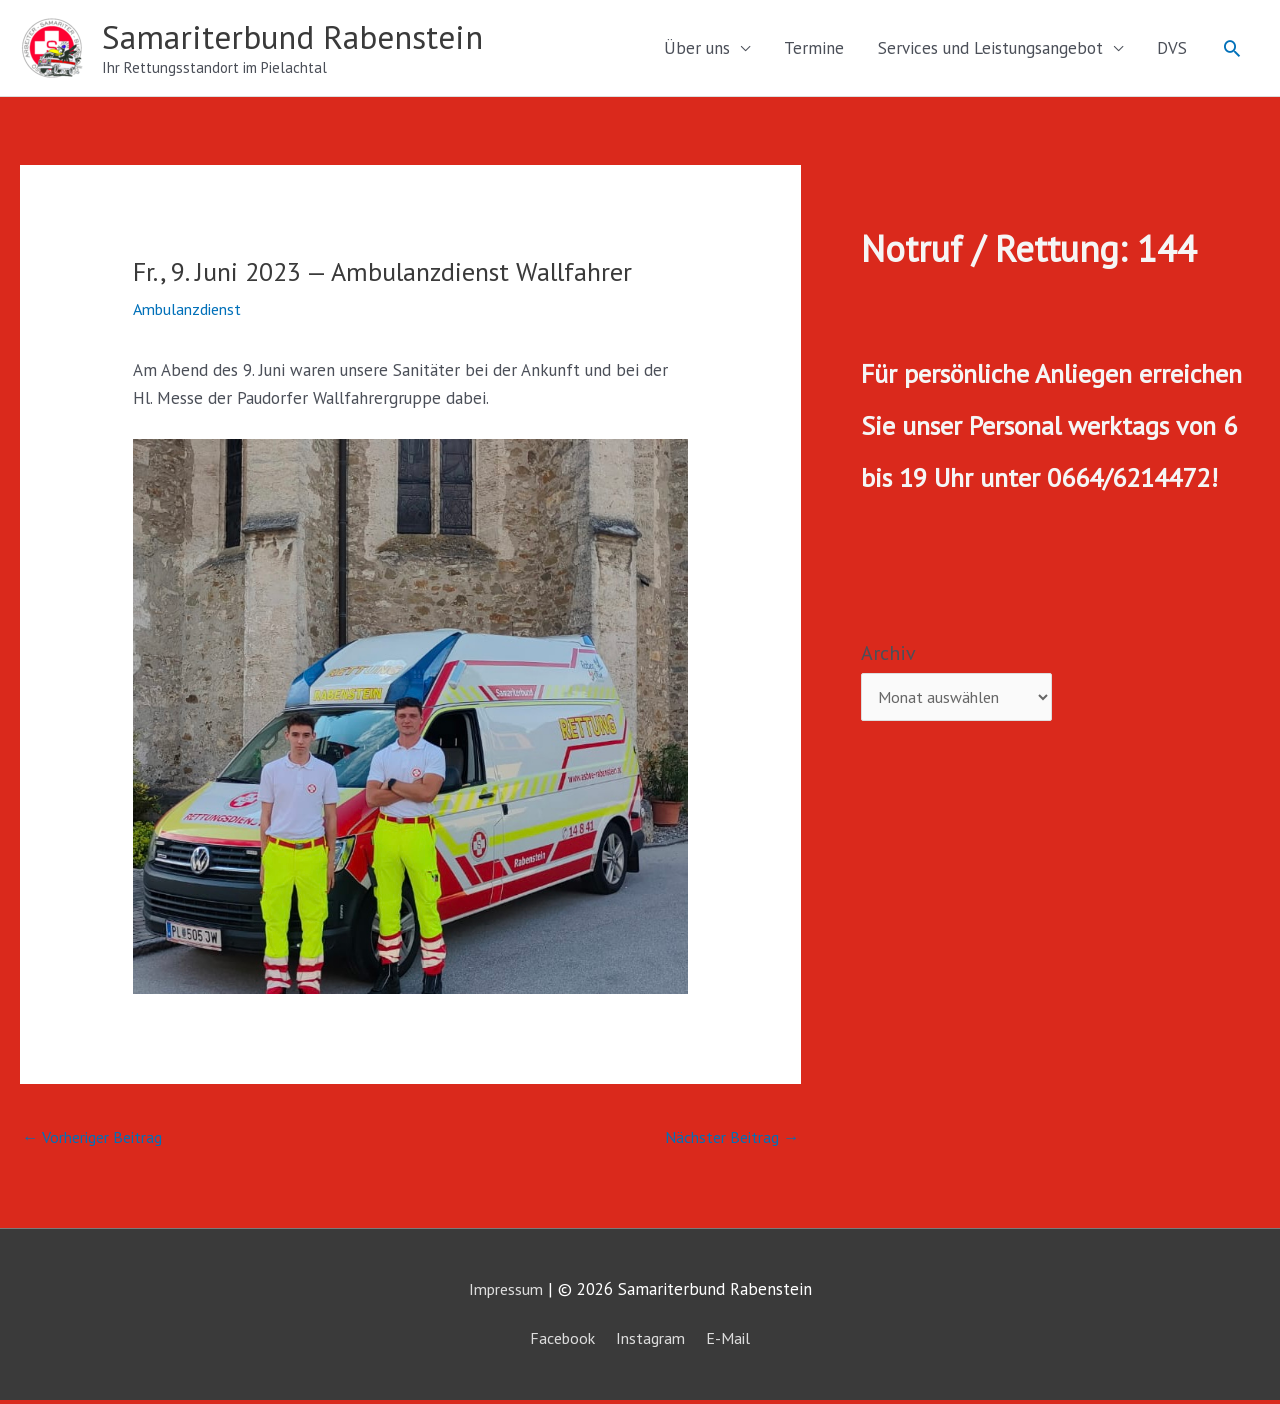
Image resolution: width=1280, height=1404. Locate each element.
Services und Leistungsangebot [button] (990, 49)
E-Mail (734, 1342)
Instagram (652, 1342)
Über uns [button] (697, 49)
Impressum (506, 1294)
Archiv (888, 655)
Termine (814, 49)
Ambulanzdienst (191, 311)
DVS (1172, 49)
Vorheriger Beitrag (99, 1141)
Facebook (558, 1342)
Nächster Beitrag (726, 1141)
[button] (1232, 49)
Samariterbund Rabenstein (304, 38)
